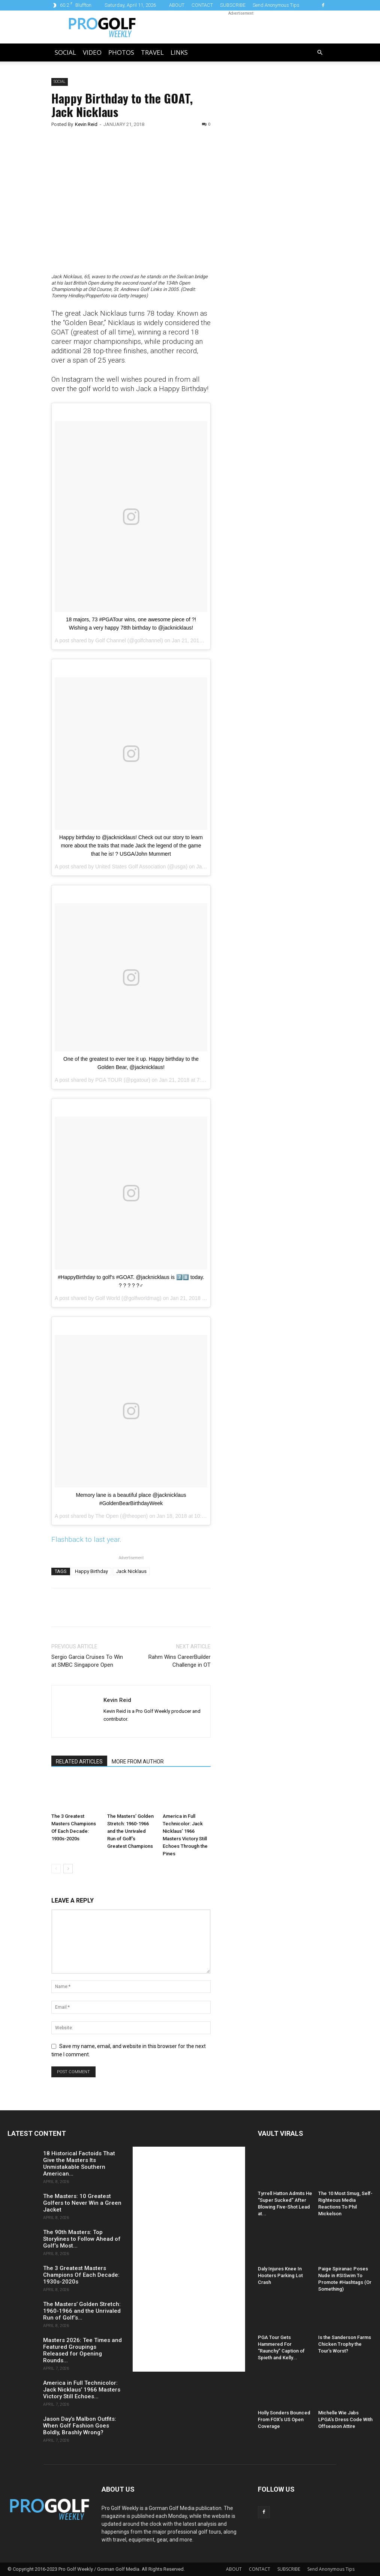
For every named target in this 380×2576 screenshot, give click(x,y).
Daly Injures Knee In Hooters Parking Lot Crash (280, 2275)
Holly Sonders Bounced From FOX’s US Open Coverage (284, 2419)
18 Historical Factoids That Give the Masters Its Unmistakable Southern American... (79, 2163)
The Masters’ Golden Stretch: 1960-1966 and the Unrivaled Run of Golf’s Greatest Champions (130, 1831)
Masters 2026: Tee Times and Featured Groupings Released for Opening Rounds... (82, 2350)
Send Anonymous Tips (276, 5)
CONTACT (202, 5)
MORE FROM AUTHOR (138, 1762)
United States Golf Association (130, 867)
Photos (121, 52)
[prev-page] (56, 1868)
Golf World (107, 1298)
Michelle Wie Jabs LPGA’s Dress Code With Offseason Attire (345, 2419)
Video (92, 52)
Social (65, 52)
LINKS (179, 52)
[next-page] (68, 1868)
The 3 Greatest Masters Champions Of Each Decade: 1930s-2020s (81, 2275)
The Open (106, 1516)
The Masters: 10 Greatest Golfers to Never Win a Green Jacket (82, 2203)
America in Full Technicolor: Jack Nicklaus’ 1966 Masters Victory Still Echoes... (81, 2390)
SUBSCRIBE (232, 5)
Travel (152, 52)
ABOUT (176, 5)
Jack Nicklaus (131, 1571)
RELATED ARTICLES (79, 1762)
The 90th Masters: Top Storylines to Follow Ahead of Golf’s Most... (82, 2239)
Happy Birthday (91, 1571)
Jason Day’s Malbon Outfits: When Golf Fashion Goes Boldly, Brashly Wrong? (79, 2426)
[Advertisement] (277, 206)
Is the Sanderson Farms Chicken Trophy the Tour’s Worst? (344, 2344)
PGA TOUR (108, 1080)
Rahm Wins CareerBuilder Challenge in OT (179, 1661)
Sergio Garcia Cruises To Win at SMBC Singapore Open (87, 1661)
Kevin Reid (86, 124)
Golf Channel (110, 640)
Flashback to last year (85, 1539)
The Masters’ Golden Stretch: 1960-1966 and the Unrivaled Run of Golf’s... (82, 2311)
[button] (320, 52)
